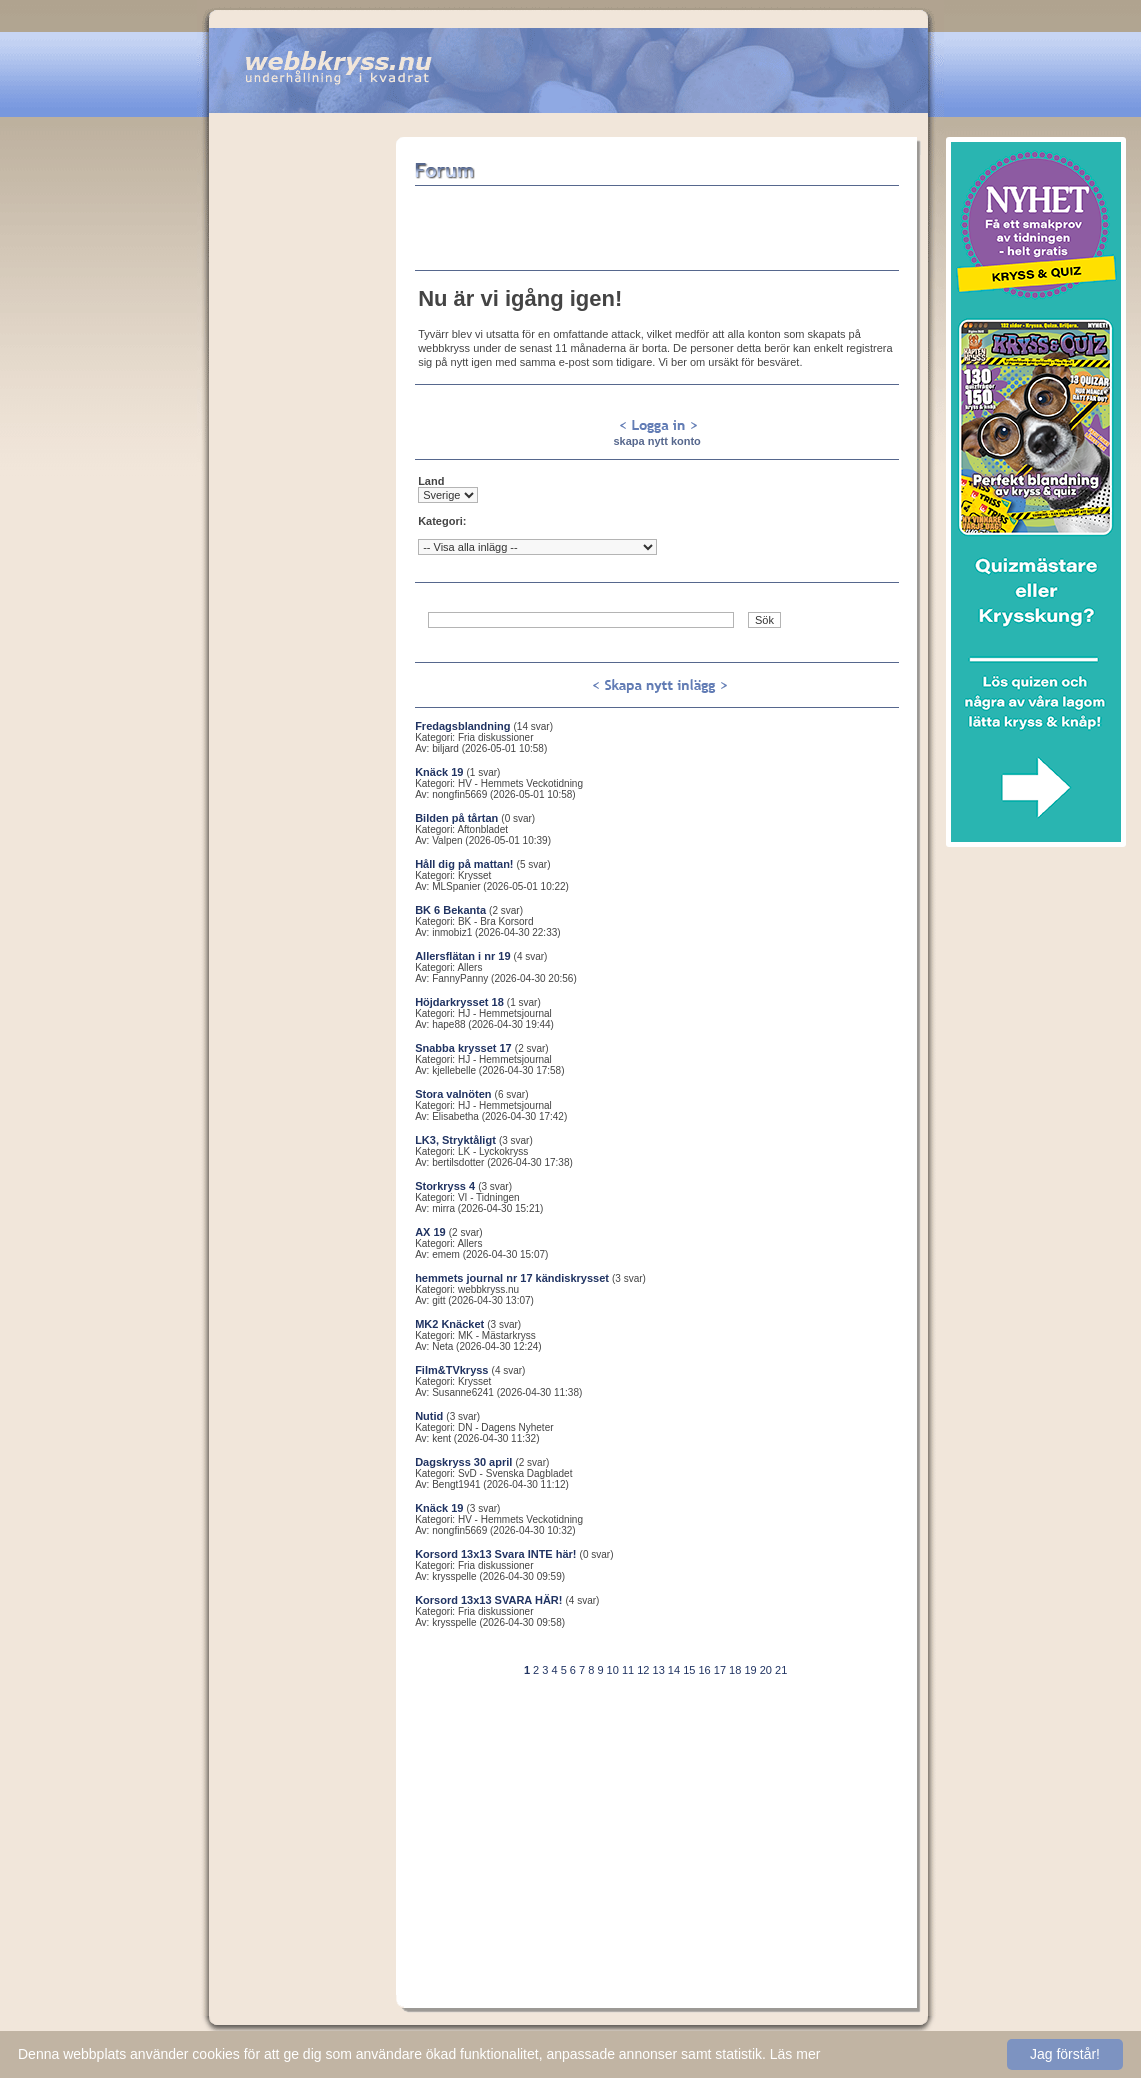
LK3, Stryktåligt (455, 1140)
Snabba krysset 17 (463, 1048)
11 (628, 1670)
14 (674, 1670)
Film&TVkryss (451, 1370)
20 (766, 1670)
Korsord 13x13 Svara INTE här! (495, 1554)
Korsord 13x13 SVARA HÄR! (488, 1600)
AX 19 (430, 1232)
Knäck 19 (439, 772)
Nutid (429, 1416)
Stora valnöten (453, 1094)
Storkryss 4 (445, 1186)
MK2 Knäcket (449, 1324)
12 (643, 1670)
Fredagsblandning (462, 726)
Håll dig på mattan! (464, 864)
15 (689, 1670)
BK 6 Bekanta (450, 910)
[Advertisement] (303, 437)
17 (720, 1670)
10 (613, 1670)
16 (704, 1670)
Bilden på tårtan (456, 818)
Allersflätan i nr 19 (462, 956)
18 (735, 1670)
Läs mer (795, 2054)
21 (781, 1670)
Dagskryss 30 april (463, 1462)
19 (750, 1670)
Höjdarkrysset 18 (459, 1002)
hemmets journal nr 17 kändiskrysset (512, 1278)
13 (659, 1670)
